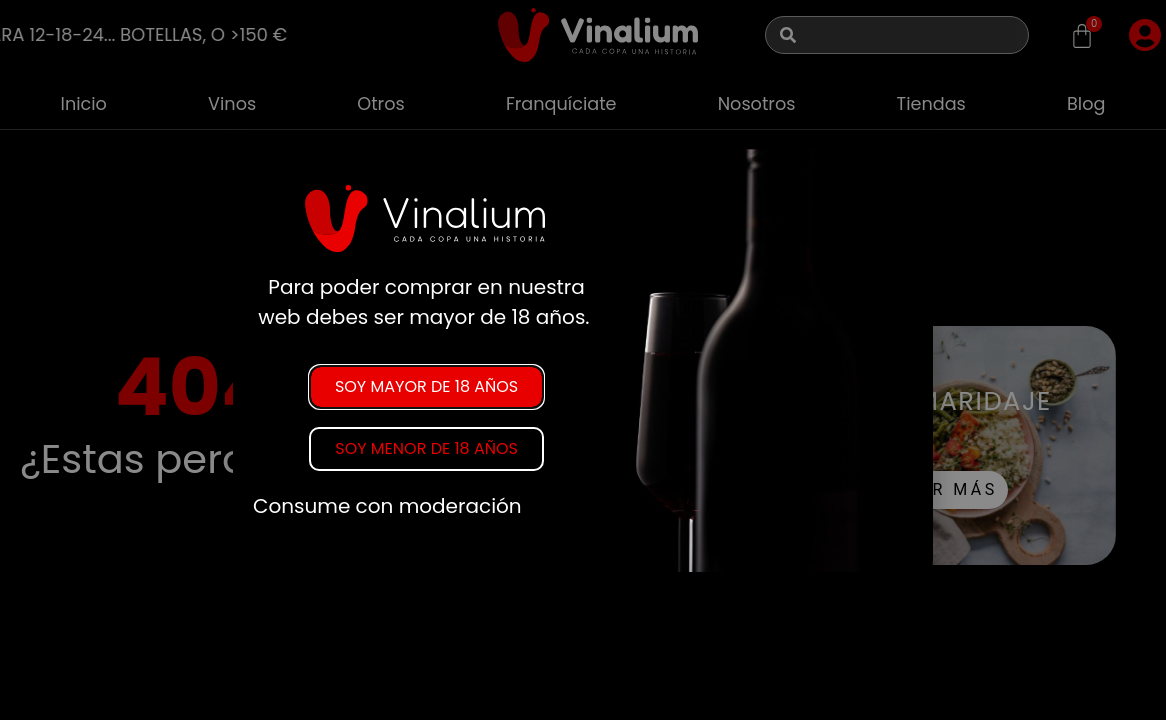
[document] (583, 360)
